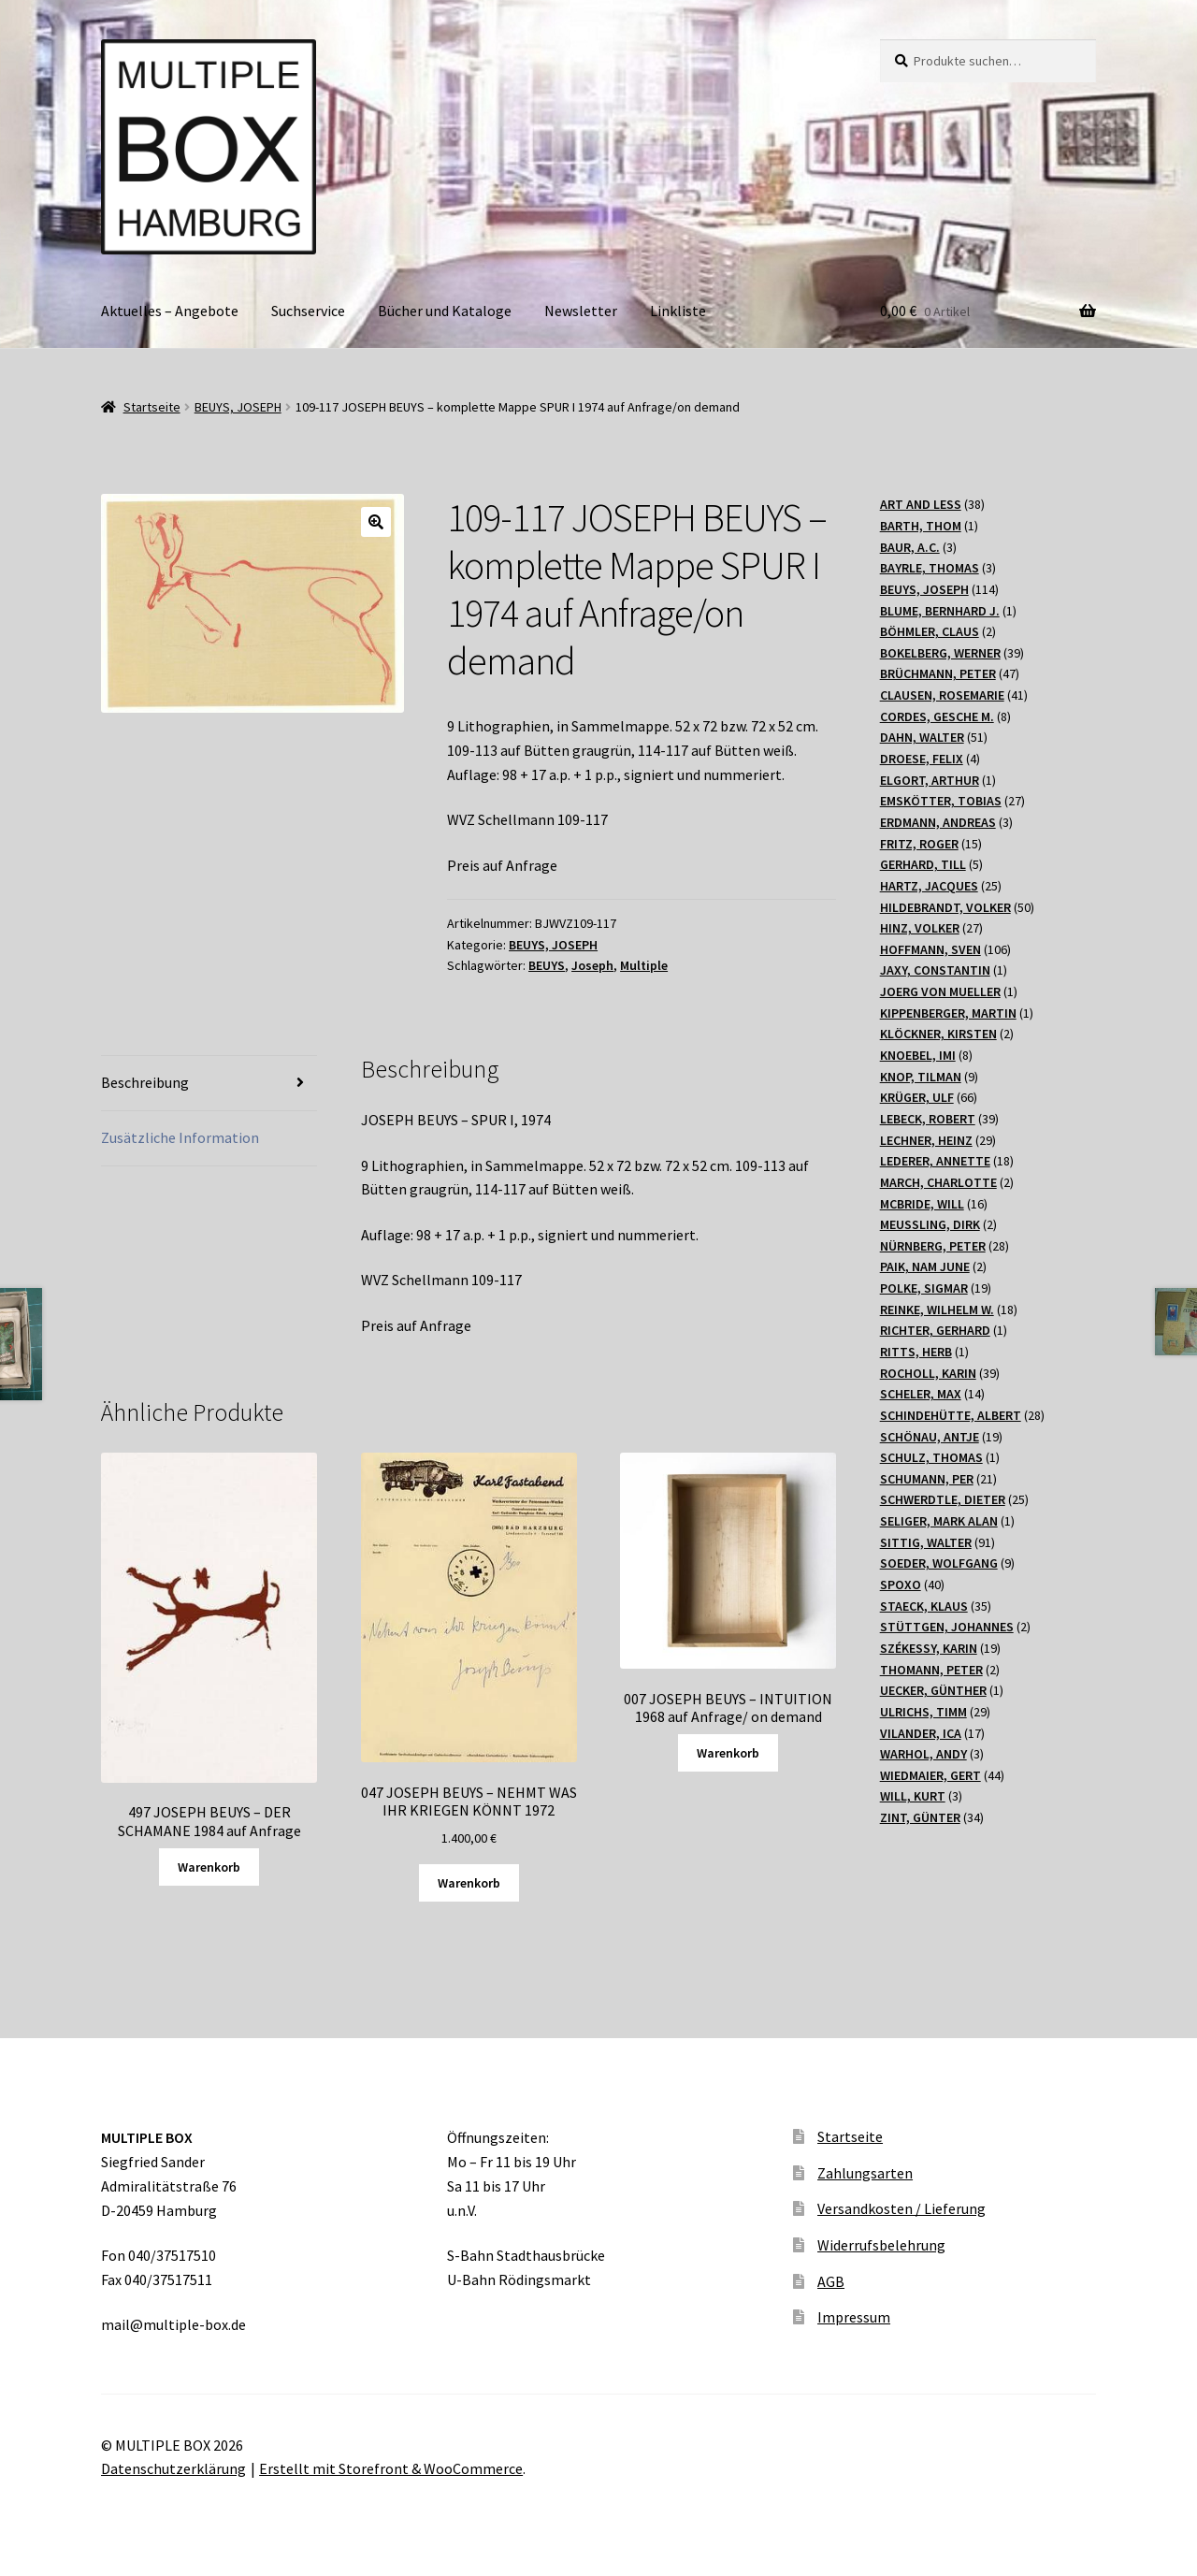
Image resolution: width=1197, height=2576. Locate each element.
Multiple (644, 965)
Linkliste (678, 310)
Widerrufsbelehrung (881, 2245)
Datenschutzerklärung (173, 2468)
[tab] (209, 1083)
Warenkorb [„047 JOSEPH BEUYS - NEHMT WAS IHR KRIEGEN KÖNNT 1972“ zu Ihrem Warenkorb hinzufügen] (469, 1882)
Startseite (151, 406)
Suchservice (308, 310)
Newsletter (580, 310)
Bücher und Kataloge (445, 310)
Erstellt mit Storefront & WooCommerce (391, 2468)
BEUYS (546, 965)
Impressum (853, 2317)
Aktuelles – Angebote (169, 310)
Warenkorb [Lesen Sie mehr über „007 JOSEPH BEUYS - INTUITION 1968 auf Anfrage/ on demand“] (728, 1752)
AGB (830, 2281)
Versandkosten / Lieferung (901, 2208)
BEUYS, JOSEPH (238, 406)
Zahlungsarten (865, 2173)
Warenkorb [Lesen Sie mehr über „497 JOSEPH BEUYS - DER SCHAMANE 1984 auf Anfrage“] (209, 1867)
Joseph (592, 965)
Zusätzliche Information (180, 1137)
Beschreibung (145, 1082)
